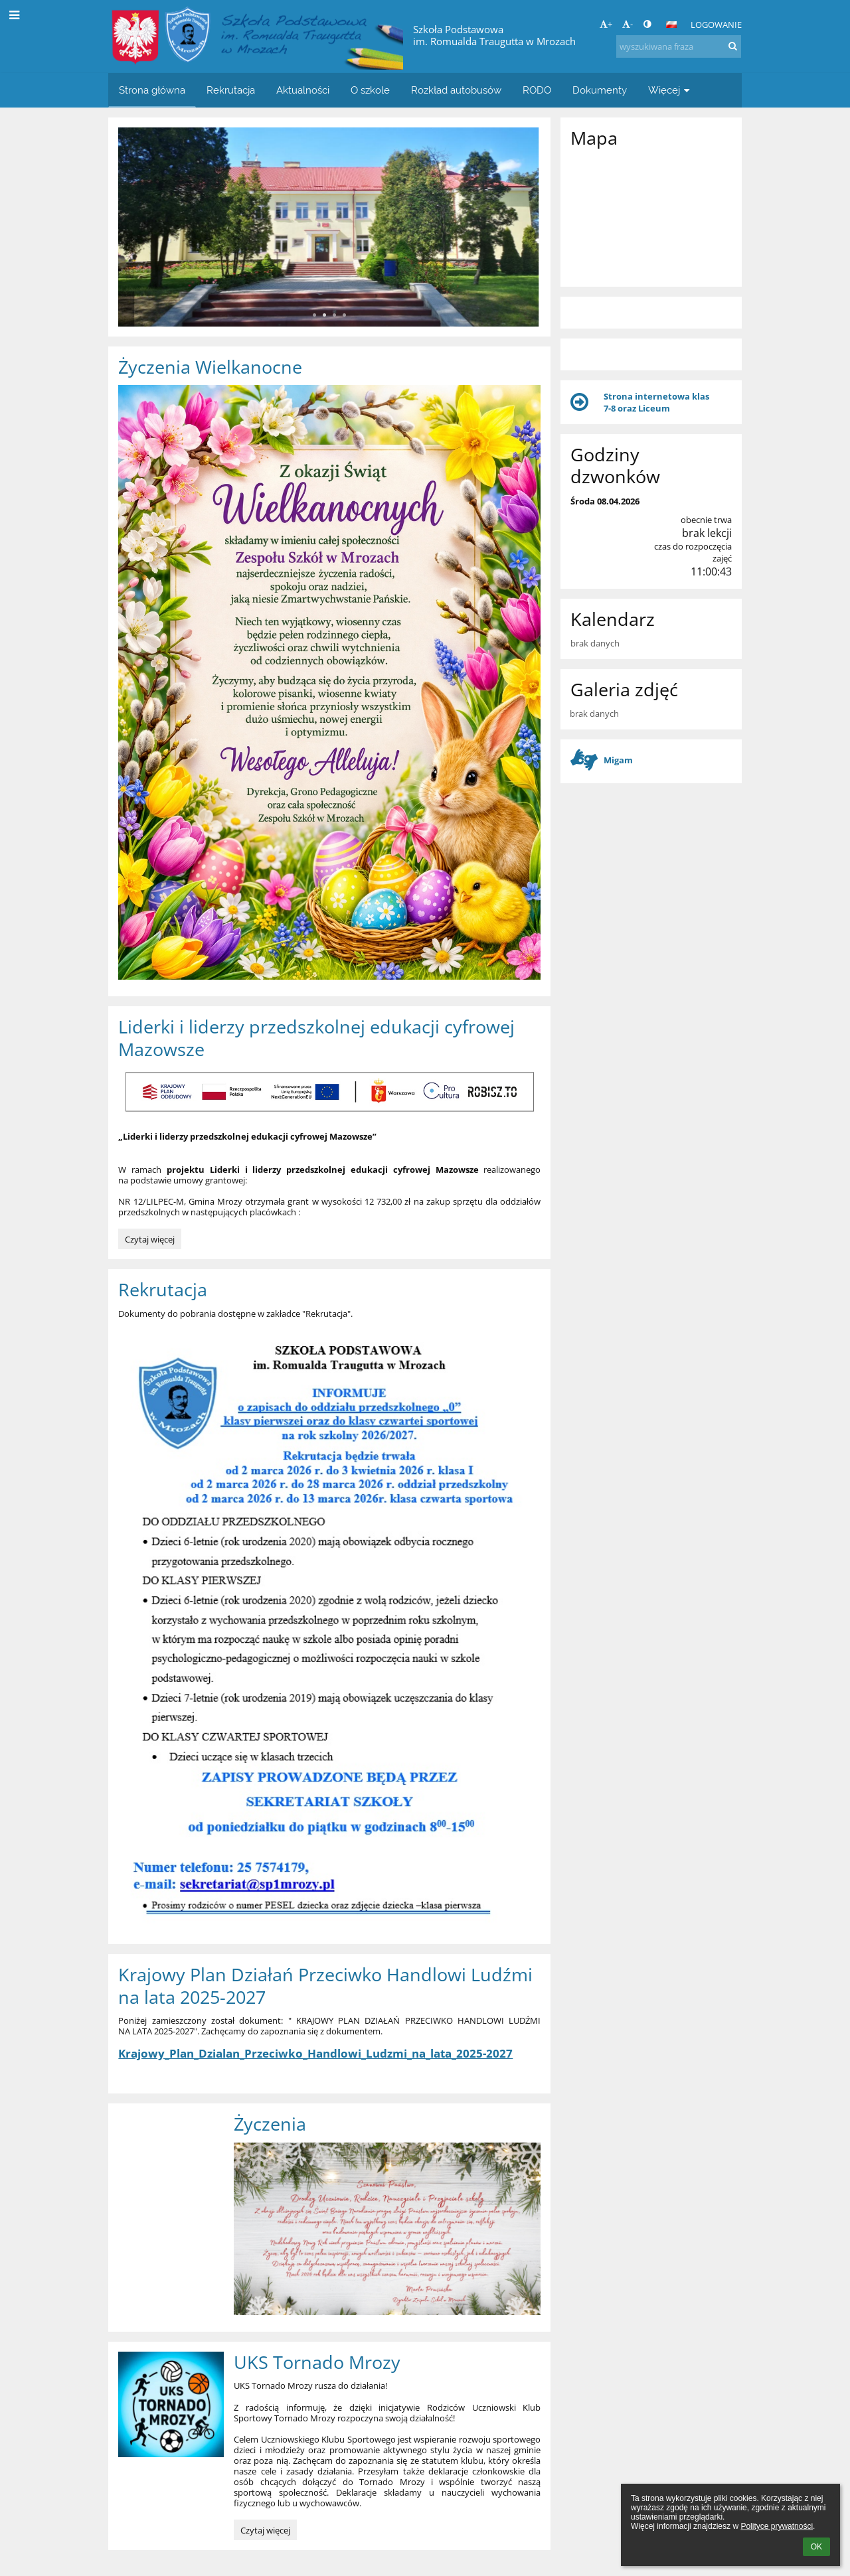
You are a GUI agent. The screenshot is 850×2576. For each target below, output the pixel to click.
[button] (671, 25)
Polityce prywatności (776, 2526)
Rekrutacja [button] (231, 90)
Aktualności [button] (302, 90)
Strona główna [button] (152, 90)
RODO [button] (537, 90)
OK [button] (816, 2546)
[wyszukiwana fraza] (679, 46)
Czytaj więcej (151, 1241)
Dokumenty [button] (599, 90)
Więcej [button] (670, 90)
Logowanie (716, 25)
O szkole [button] (370, 90)
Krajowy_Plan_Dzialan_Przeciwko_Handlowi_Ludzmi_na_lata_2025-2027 (315, 2053)
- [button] (627, 24)
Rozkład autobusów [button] (456, 90)
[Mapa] (650, 216)
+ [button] (606, 24)
